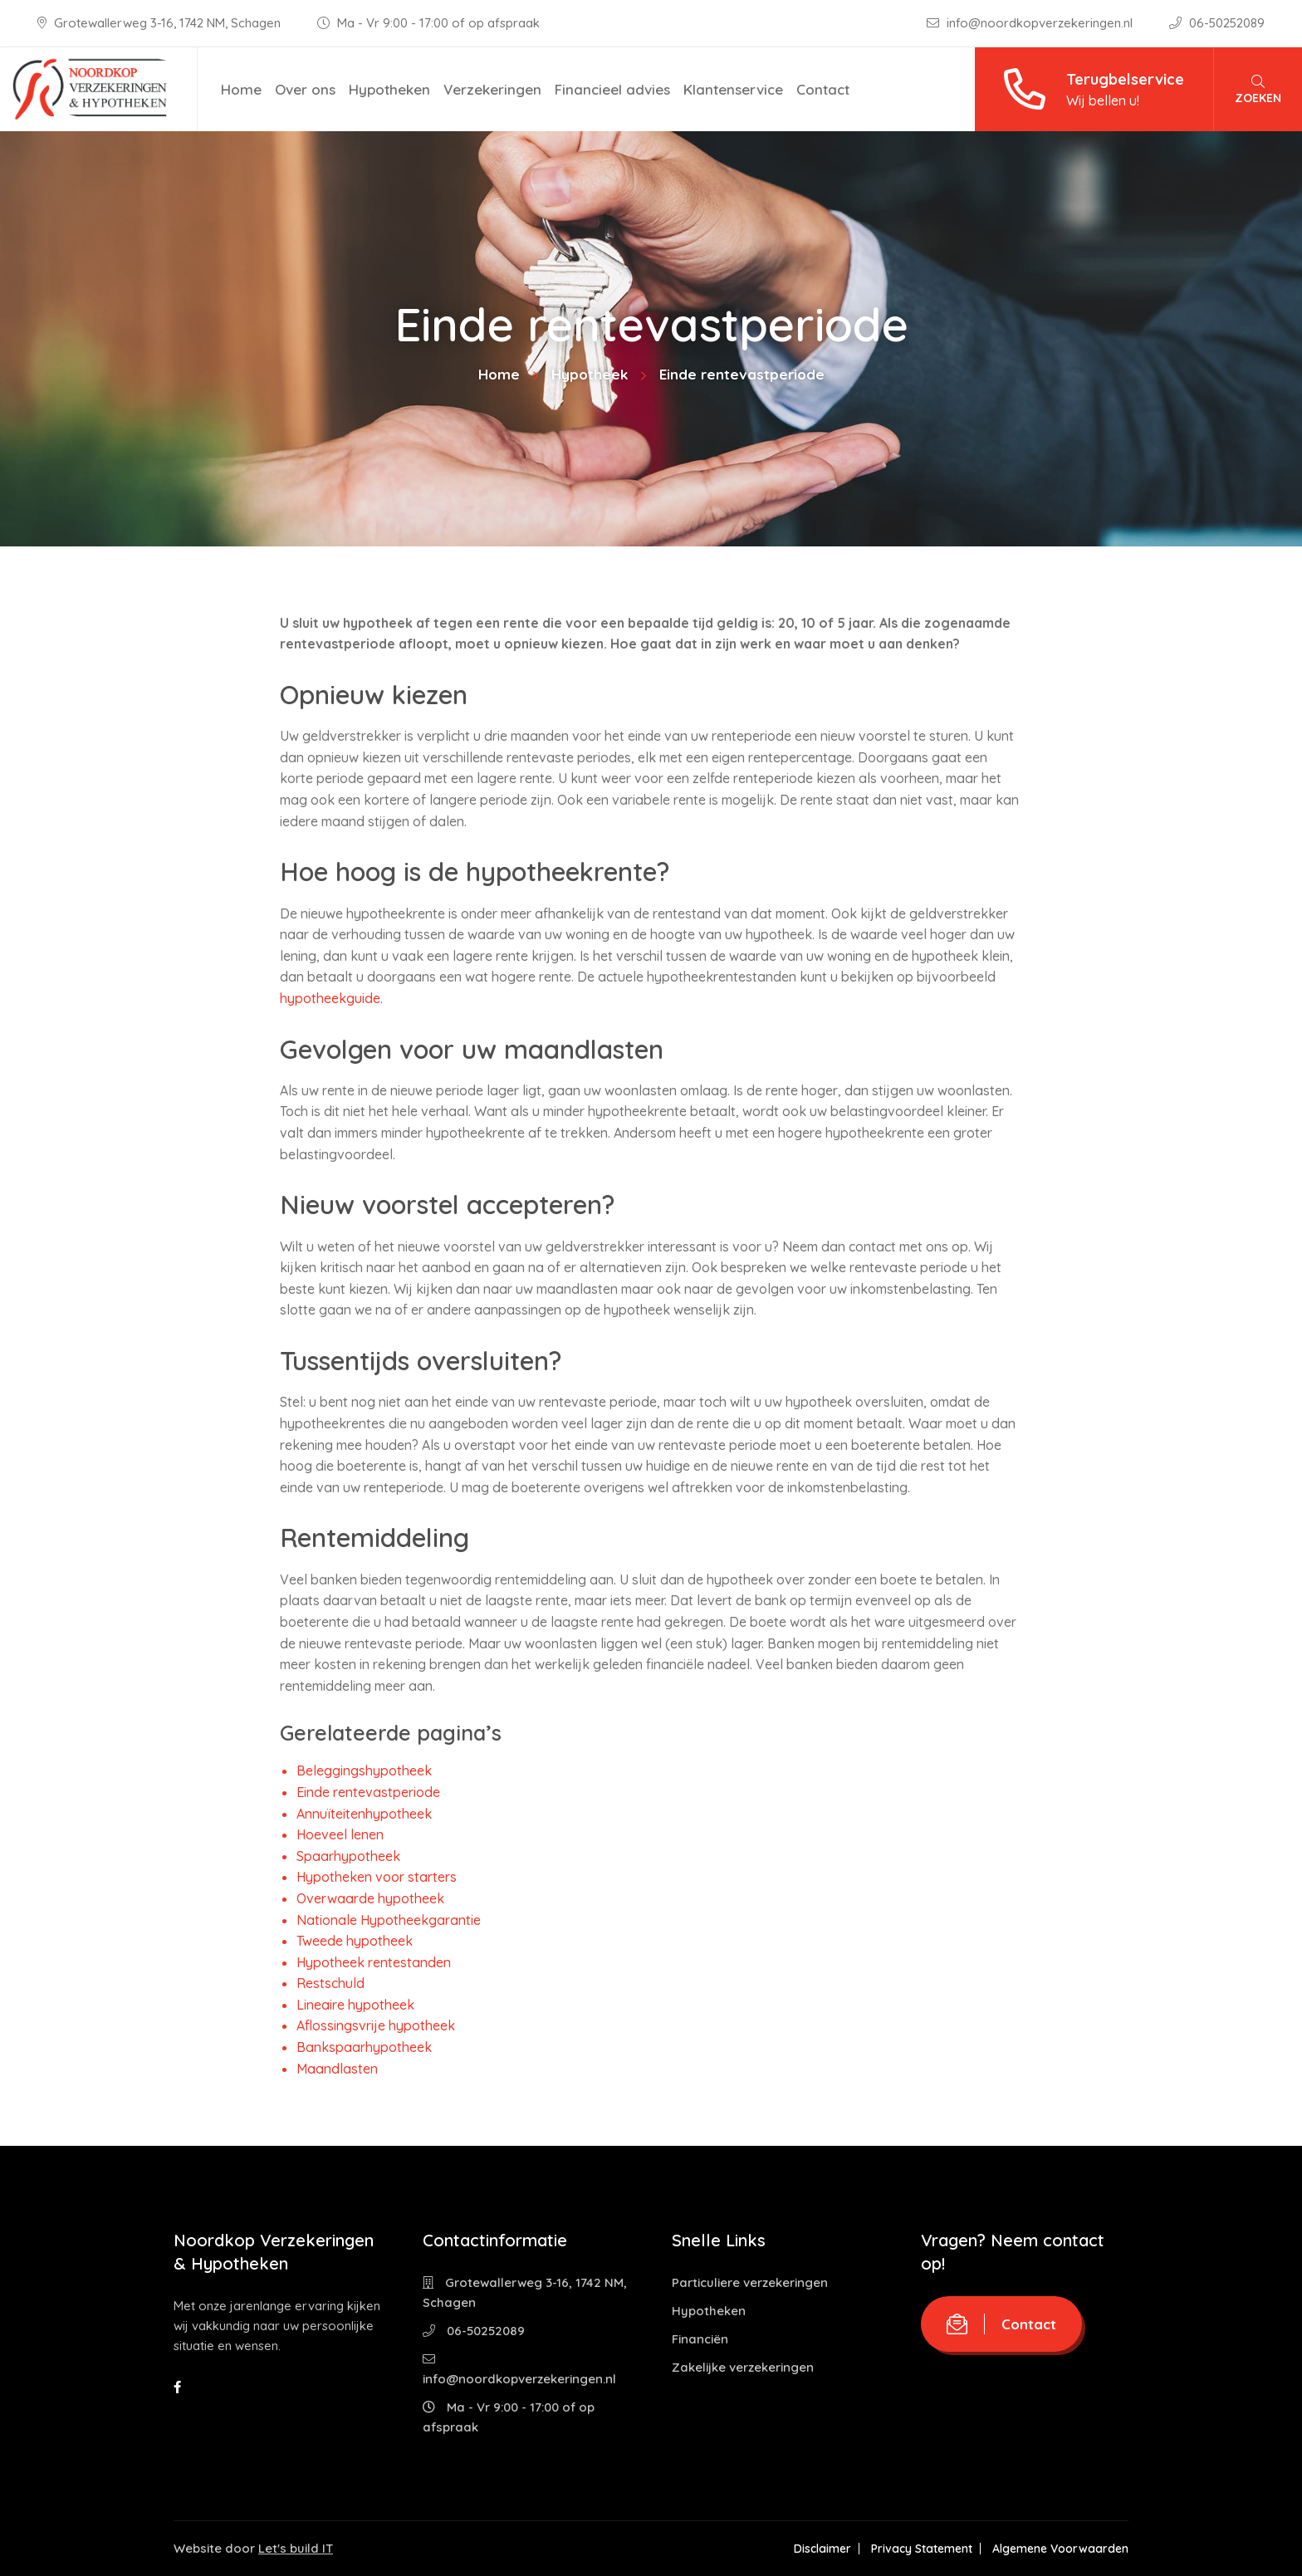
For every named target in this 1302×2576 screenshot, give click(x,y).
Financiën (700, 2339)
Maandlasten (337, 2068)
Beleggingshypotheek (364, 1770)
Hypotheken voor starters (376, 1876)
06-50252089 (1217, 23)
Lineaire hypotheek (355, 2004)
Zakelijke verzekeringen (743, 2367)
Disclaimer (822, 2548)
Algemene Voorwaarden (1060, 2548)
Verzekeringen (492, 89)
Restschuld (330, 1983)
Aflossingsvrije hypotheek (375, 2025)
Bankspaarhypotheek (364, 2047)
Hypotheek (589, 374)
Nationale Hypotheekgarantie (388, 1920)
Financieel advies (612, 89)
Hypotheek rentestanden (373, 1962)
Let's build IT (295, 2548)
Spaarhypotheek (348, 1856)
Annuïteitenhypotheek (364, 1813)
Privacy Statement (921, 2548)
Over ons (305, 89)
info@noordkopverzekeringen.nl (1031, 23)
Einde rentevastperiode (368, 1792)
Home (241, 89)
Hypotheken (389, 89)
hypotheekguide (330, 998)
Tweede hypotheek (354, 1940)
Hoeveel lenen (340, 1834)
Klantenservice (733, 89)
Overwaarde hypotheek (370, 1898)
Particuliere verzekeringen (750, 2282)
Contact (822, 89)
